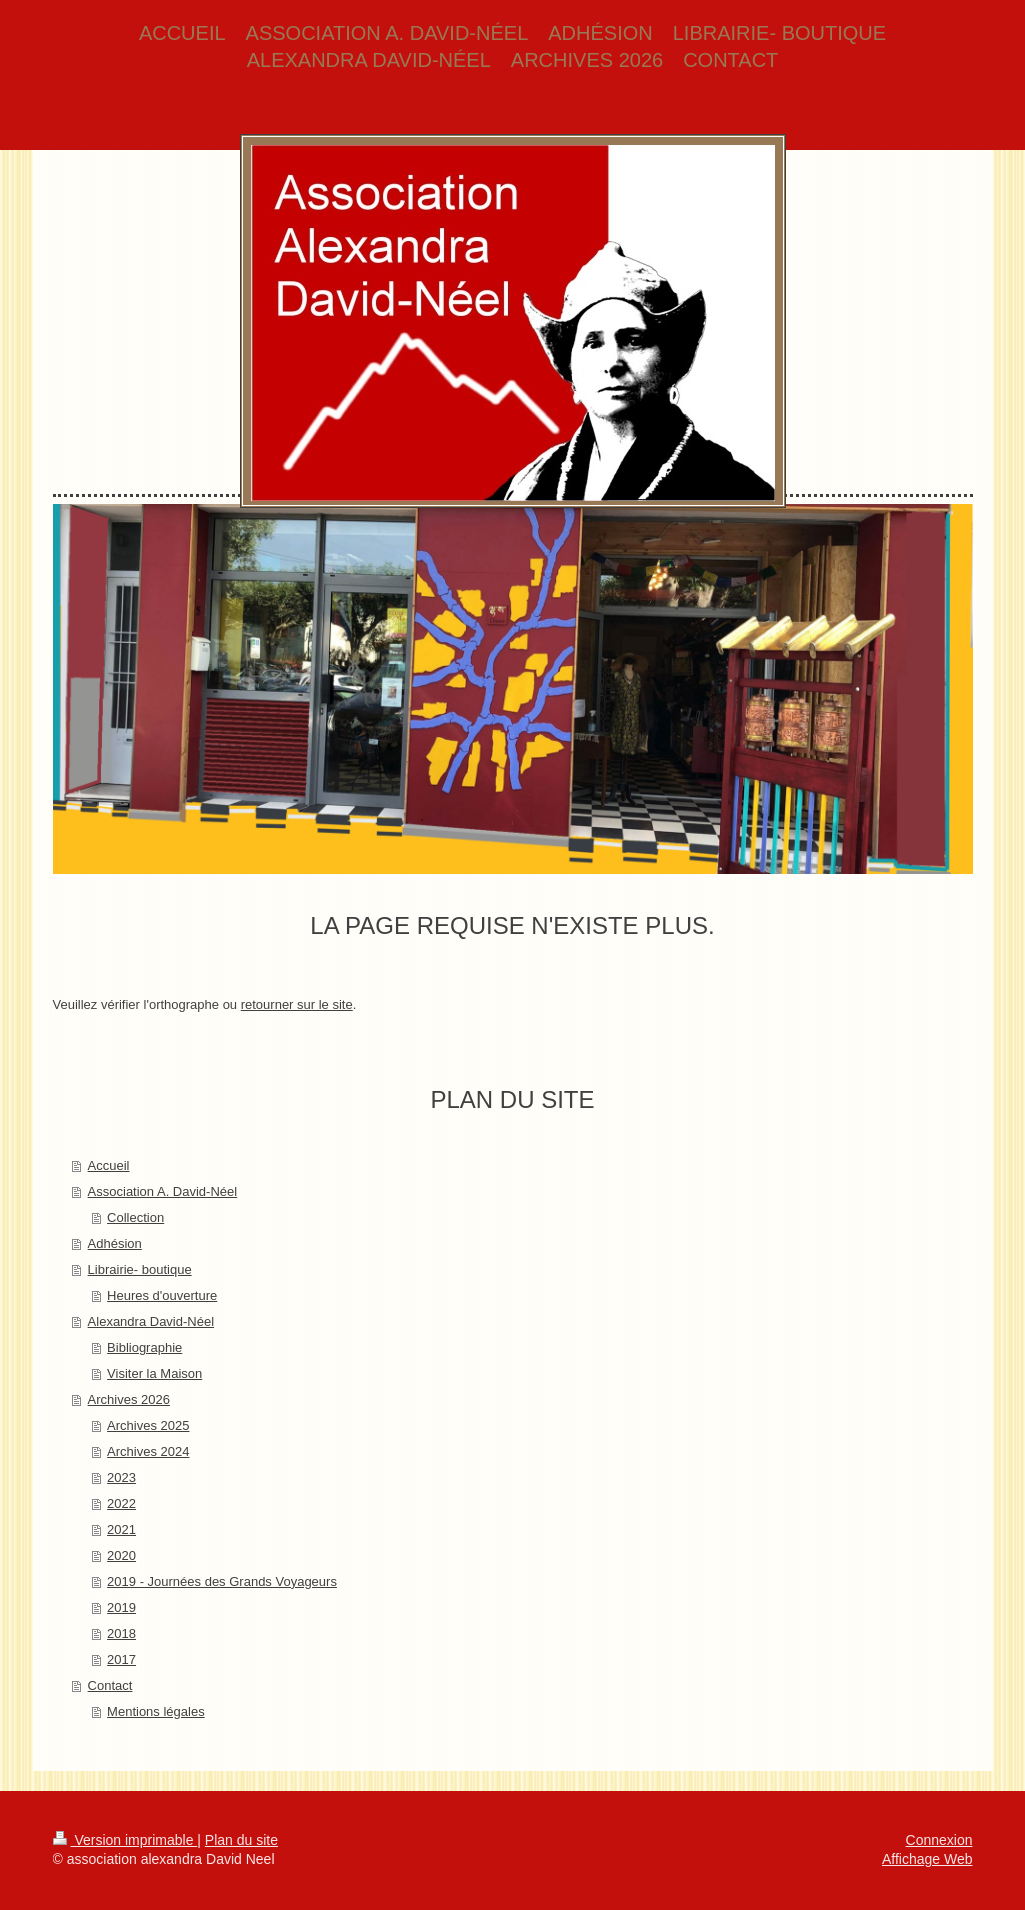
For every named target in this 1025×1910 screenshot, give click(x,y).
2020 (121, 1555)
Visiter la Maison (154, 1373)
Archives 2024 (148, 1451)
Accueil (109, 1165)
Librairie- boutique (140, 1269)
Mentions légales (156, 1711)
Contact (110, 1685)
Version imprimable (125, 1840)
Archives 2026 (129, 1399)
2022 (121, 1503)
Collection (135, 1217)
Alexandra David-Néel (151, 1321)
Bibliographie (144, 1347)
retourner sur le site (297, 1004)
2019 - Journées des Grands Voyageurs (222, 1581)
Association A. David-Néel (163, 1191)
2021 (121, 1529)
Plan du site (241, 1840)
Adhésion (115, 1243)
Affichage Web (927, 1859)
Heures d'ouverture (162, 1295)
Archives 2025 (148, 1425)
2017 (121, 1659)
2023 (121, 1477)
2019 (121, 1607)
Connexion (939, 1840)
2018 (121, 1633)
